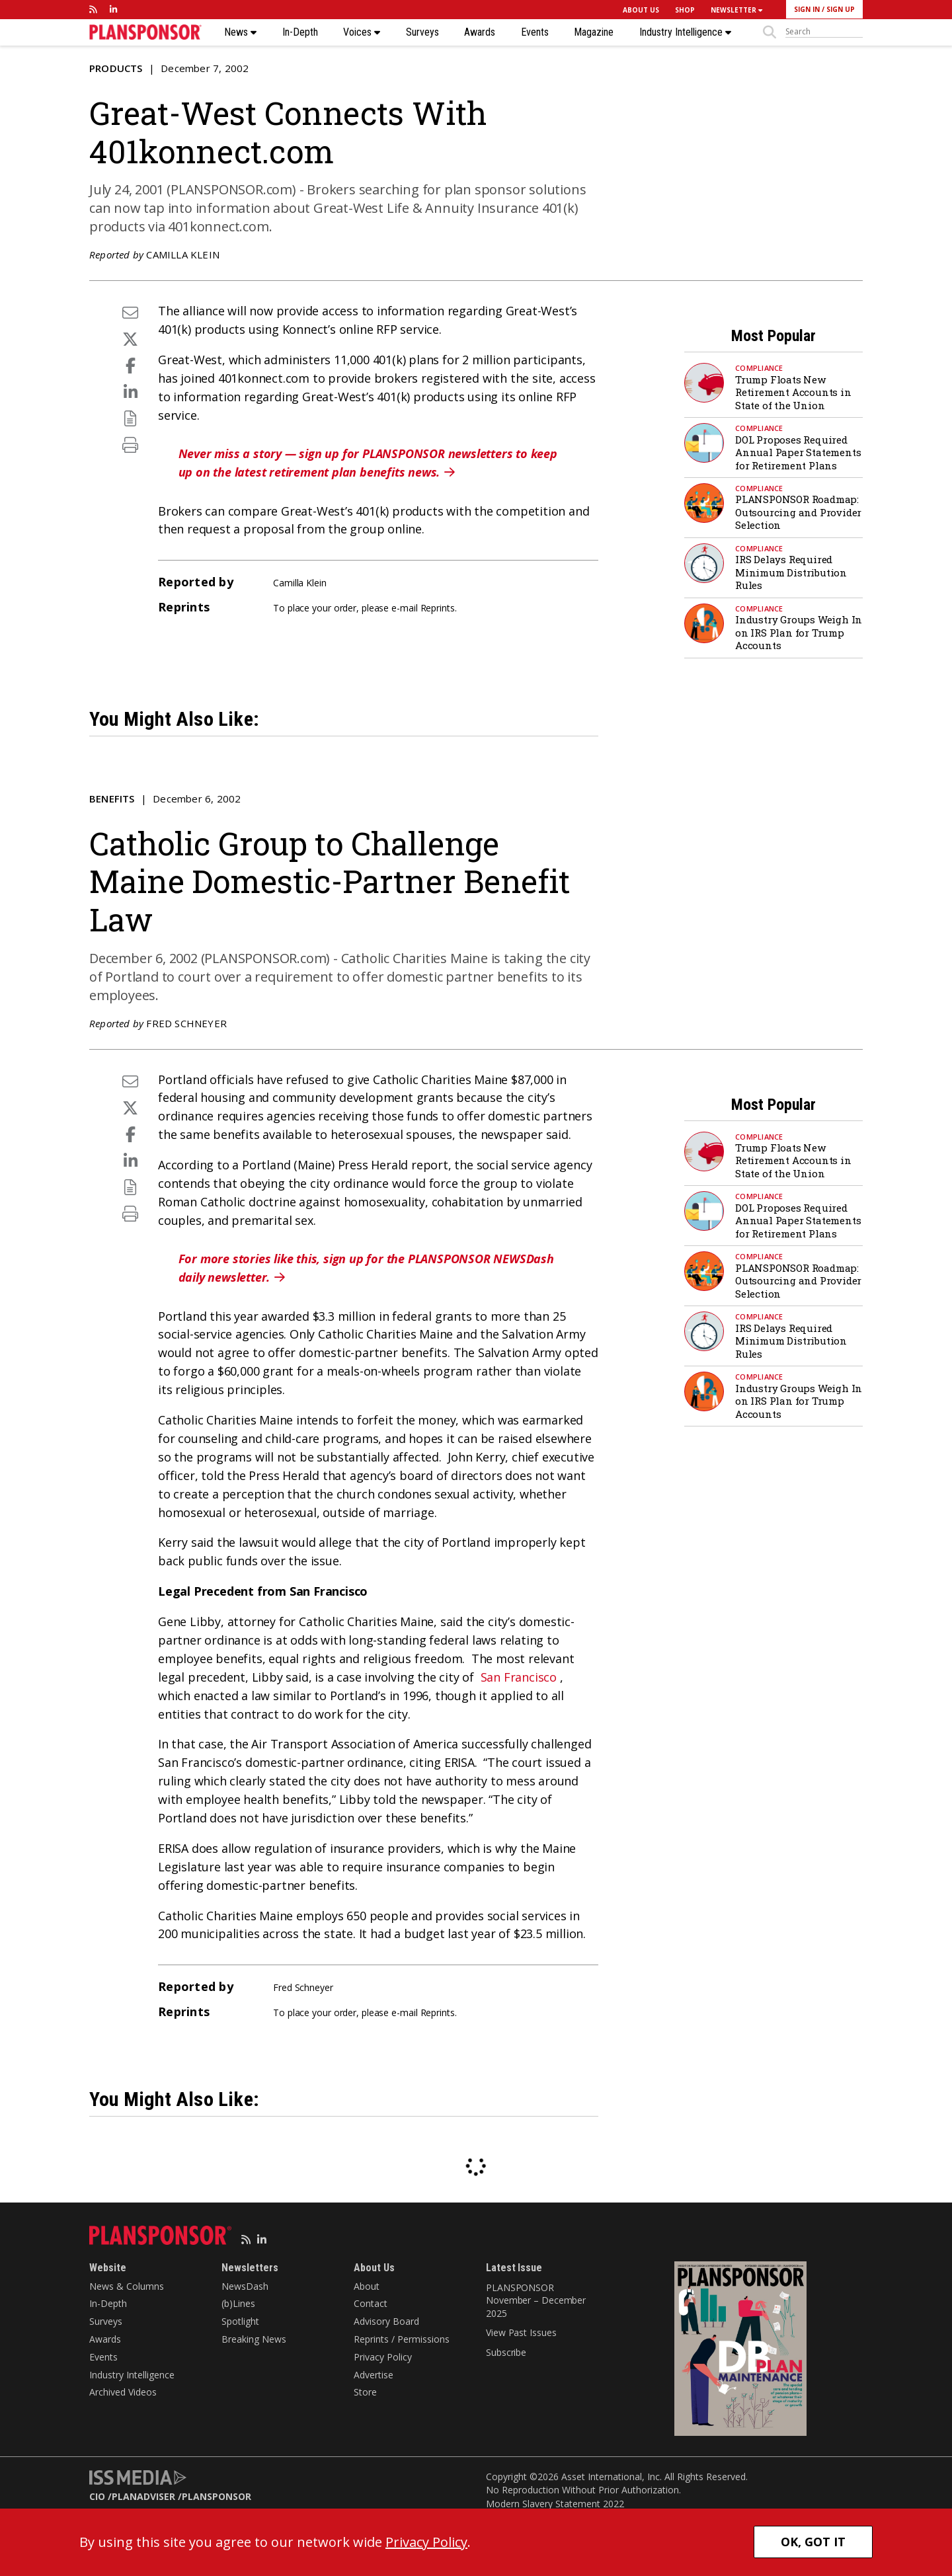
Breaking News (253, 2339)
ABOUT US (641, 10)
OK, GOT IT (813, 2542)
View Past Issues (521, 2332)
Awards (479, 32)
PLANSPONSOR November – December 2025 (536, 2300)
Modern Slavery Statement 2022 (555, 2503)
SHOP (685, 10)
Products (116, 68)
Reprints (437, 608)
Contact (370, 2303)
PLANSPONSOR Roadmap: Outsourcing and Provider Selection (798, 511)
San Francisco (519, 1677)
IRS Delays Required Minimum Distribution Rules (791, 572)
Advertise (373, 2374)
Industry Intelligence (685, 32)
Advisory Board (386, 2321)
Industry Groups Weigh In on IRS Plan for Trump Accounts (798, 632)
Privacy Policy (383, 2357)
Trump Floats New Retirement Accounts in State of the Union (793, 392)
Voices (361, 32)
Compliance (759, 368)
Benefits (112, 798)
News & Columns (126, 2286)
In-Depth (300, 32)
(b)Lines (238, 2303)
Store (365, 2392)
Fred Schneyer (186, 1023)
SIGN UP (840, 9)
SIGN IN (807, 9)
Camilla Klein (182, 254)
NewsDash (244, 2286)
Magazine (594, 32)
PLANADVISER (143, 2496)
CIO (97, 2496)
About (366, 2286)
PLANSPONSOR (216, 2496)
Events (535, 32)
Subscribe (506, 2352)
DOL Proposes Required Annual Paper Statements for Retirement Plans (798, 452)
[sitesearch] (824, 32)
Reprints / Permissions (402, 2339)
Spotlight (240, 2321)
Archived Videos (123, 2392)
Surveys (422, 32)
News (240, 32)
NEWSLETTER (736, 10)
